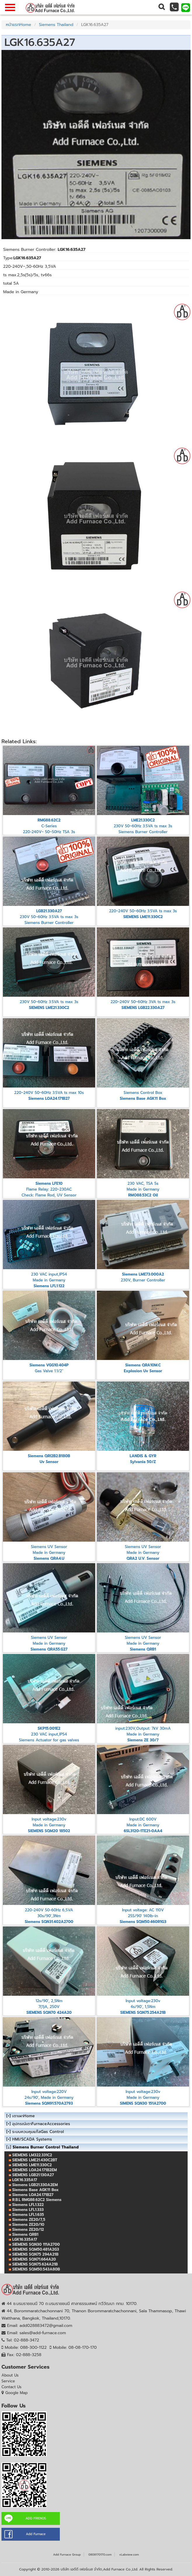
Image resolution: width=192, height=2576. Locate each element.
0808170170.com (99, 2554)
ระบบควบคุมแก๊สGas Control (38, 2131)
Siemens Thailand (56, 25)
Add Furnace (36, 2534)
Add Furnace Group (67, 2554)
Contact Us (11, 2387)
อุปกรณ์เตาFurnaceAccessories (41, 2124)
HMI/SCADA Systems (32, 2139)
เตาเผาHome (23, 2116)
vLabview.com (129, 2554)
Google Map (16, 2393)
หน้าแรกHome (18, 25)
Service (8, 2381)
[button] (161, 7)
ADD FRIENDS (35, 2518)
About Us (10, 2375)
